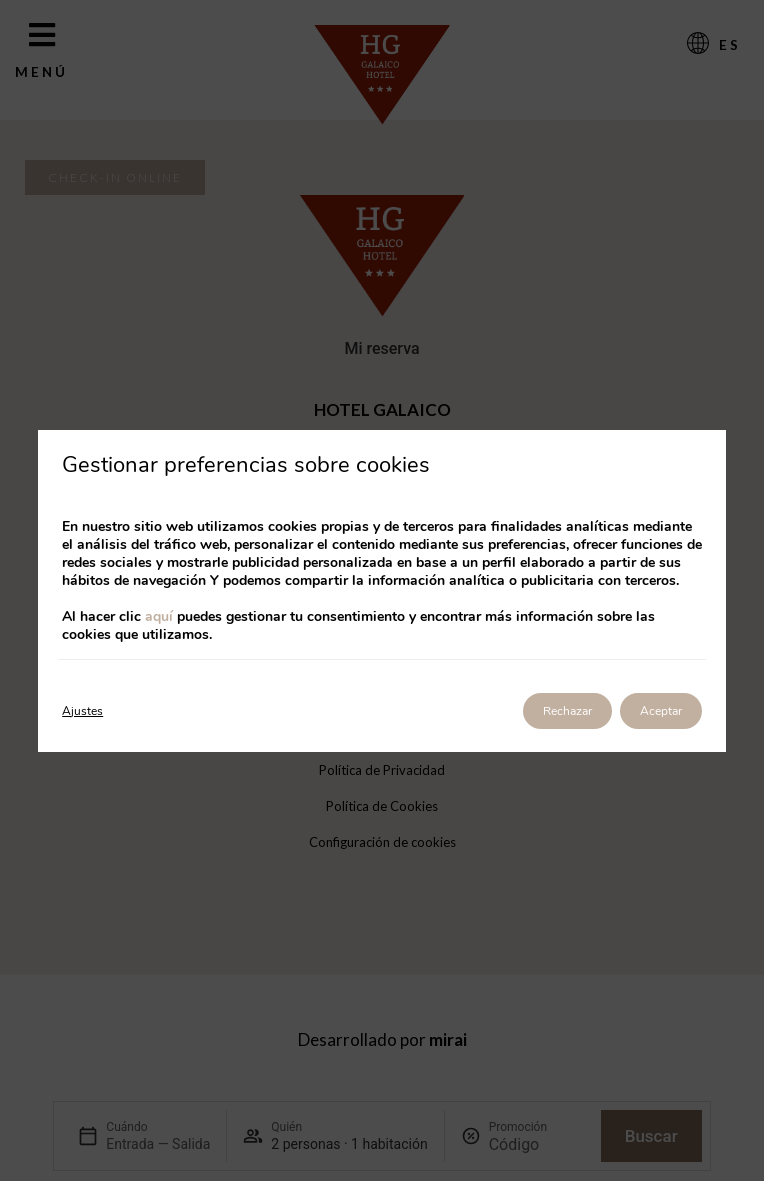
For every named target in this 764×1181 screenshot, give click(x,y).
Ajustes (82, 711)
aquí (159, 616)
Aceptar (661, 711)
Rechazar (567, 711)
